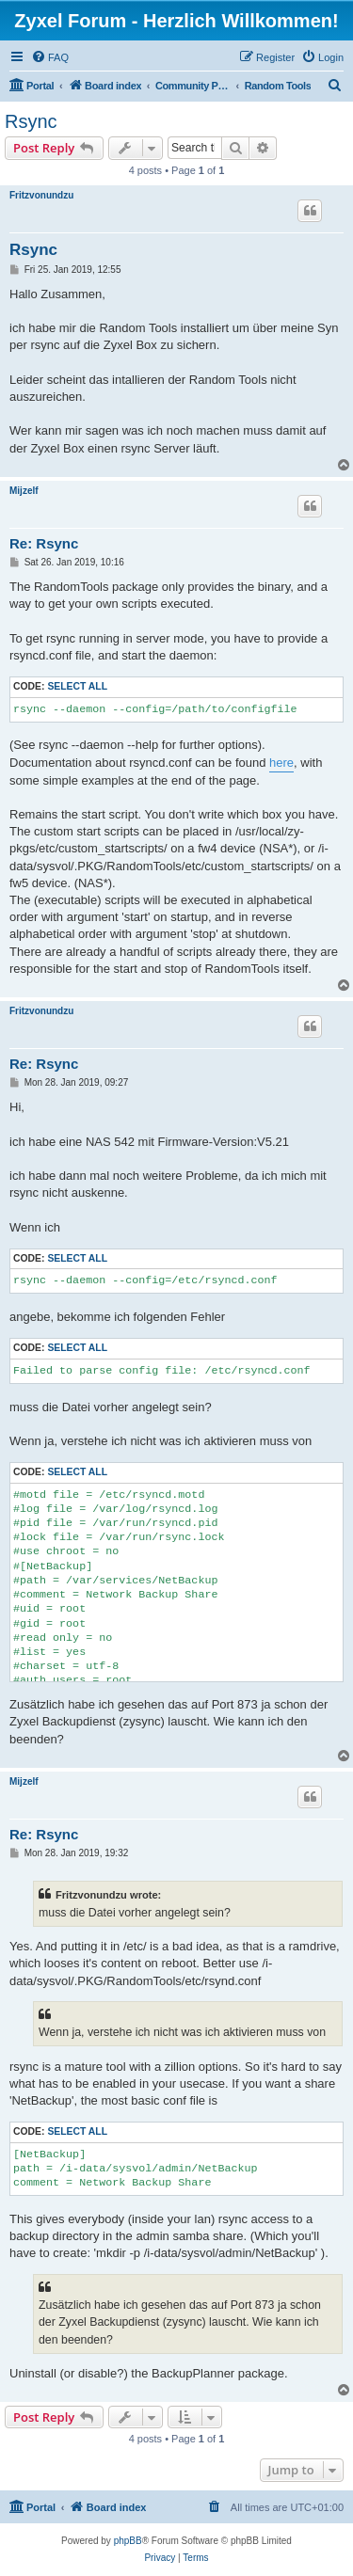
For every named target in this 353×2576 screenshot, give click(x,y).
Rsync (31, 121)
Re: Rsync (43, 543)
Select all (77, 686)
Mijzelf (24, 490)
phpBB (128, 2541)
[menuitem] (50, 57)
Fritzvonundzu (41, 195)
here (281, 762)
